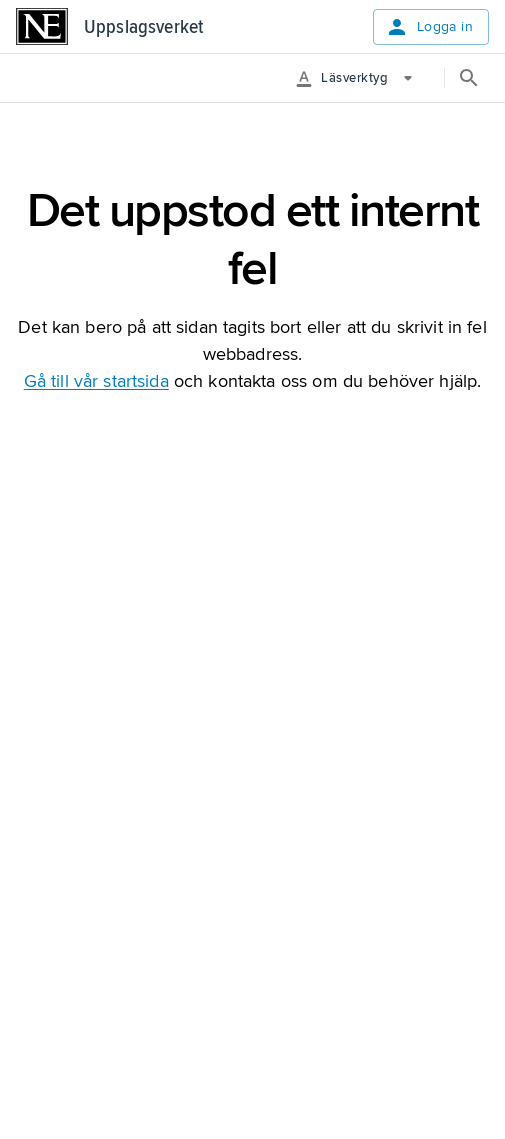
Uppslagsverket (143, 27)
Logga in (431, 27)
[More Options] (361, 78)
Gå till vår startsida (96, 381)
